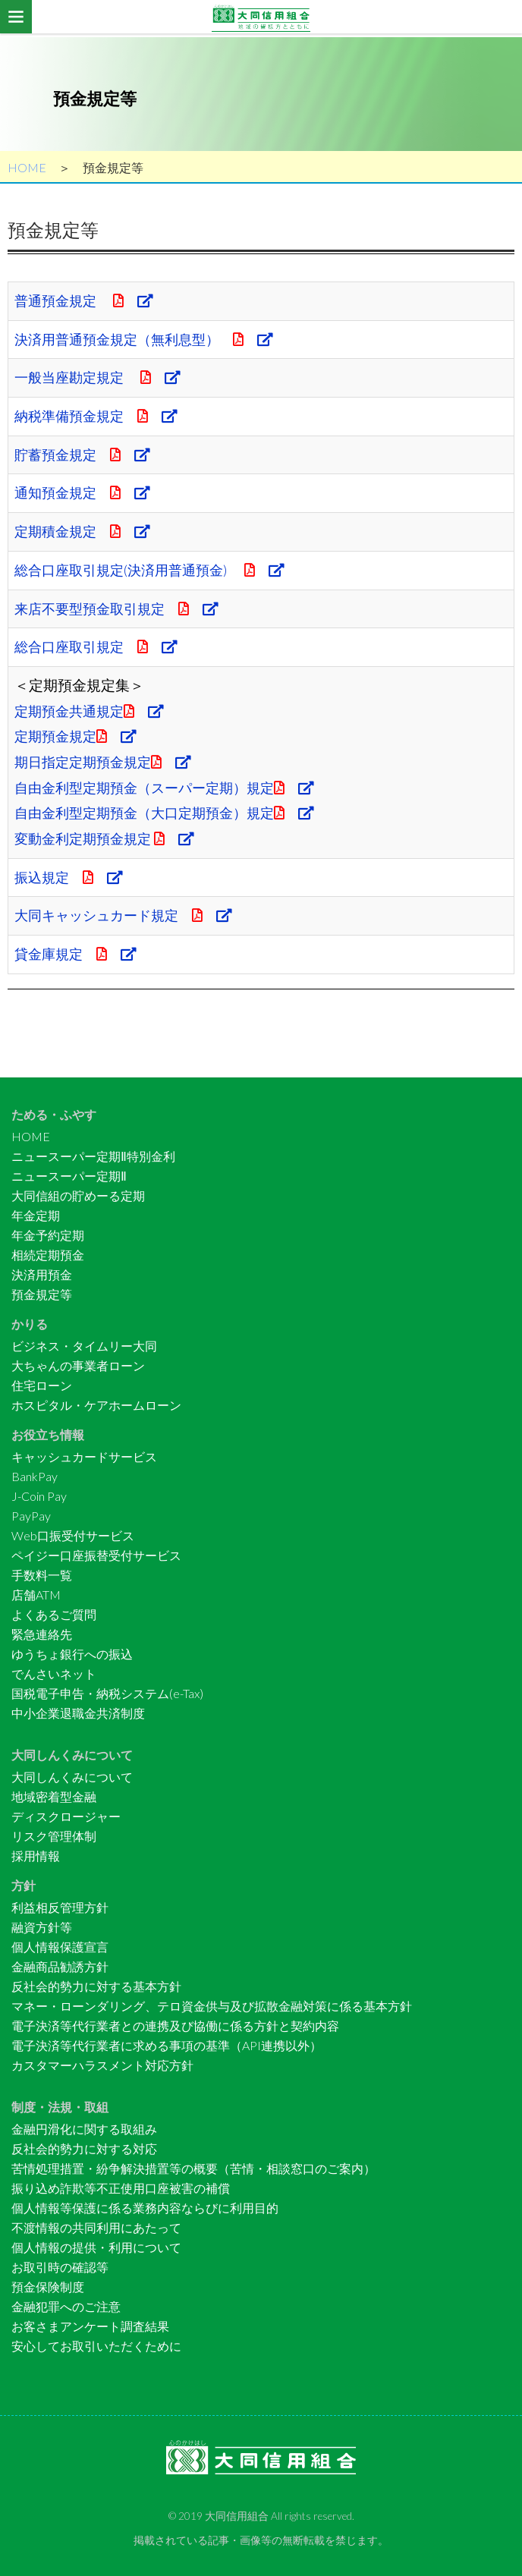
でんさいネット (53, 1673)
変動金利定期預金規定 (108, 838)
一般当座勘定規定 (101, 377)
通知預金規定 (85, 492)
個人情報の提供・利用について (96, 2247)
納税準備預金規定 (99, 415)
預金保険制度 (47, 2286)
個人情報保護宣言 (59, 1946)
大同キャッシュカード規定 (128, 915)
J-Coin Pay (39, 1496)
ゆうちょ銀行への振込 (72, 1654)
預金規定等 (41, 1294)
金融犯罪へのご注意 (66, 2306)
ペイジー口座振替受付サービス (96, 1555)
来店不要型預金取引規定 (121, 608)
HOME (27, 167)
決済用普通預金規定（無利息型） (150, 339)
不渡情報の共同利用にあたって (96, 2227)
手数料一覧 (41, 1575)
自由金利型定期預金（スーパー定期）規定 (171, 787)
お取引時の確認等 (59, 2267)
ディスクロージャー (66, 1816)
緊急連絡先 (41, 1634)
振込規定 (70, 877)
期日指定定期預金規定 (107, 761)
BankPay (34, 1476)
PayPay (31, 1515)
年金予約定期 (47, 1235)
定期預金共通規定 (92, 711)
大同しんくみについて (72, 1776)
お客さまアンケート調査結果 (90, 2326)
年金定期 (35, 1215)
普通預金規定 (86, 300)
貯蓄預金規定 (85, 454)
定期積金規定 (85, 531)
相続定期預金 (47, 1254)
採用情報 (35, 1855)
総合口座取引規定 (99, 646)
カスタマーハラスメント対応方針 (102, 2065)
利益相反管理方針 (59, 1907)
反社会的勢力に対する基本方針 (96, 1986)
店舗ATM (36, 1594)
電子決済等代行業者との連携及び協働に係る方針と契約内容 (175, 2025)
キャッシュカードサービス (84, 1456)
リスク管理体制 (53, 1836)
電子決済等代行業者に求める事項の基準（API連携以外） (166, 2045)
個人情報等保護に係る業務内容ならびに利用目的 (144, 2207)
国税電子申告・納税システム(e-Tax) (107, 1693)
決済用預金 (41, 1274)
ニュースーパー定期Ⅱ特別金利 (93, 1156)
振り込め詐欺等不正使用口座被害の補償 (120, 2188)
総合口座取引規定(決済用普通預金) (156, 569)
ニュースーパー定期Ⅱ (69, 1175)
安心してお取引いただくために (96, 2346)
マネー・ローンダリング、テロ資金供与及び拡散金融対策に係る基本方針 (211, 2006)
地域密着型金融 (53, 1796)
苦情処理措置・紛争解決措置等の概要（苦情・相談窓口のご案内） (193, 2168)
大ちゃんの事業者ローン (78, 1365)
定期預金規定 (78, 736)
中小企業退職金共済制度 (78, 1713)
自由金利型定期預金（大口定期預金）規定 (171, 812)
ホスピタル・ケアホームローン (96, 1405)
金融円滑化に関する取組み (84, 2129)
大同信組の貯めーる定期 (78, 1195)
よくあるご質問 (53, 1614)
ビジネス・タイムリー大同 (84, 1345)
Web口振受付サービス (72, 1535)
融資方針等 (41, 1927)
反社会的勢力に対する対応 (84, 2148)
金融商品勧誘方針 (59, 1966)
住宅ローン (41, 1385)
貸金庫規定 (78, 953)
